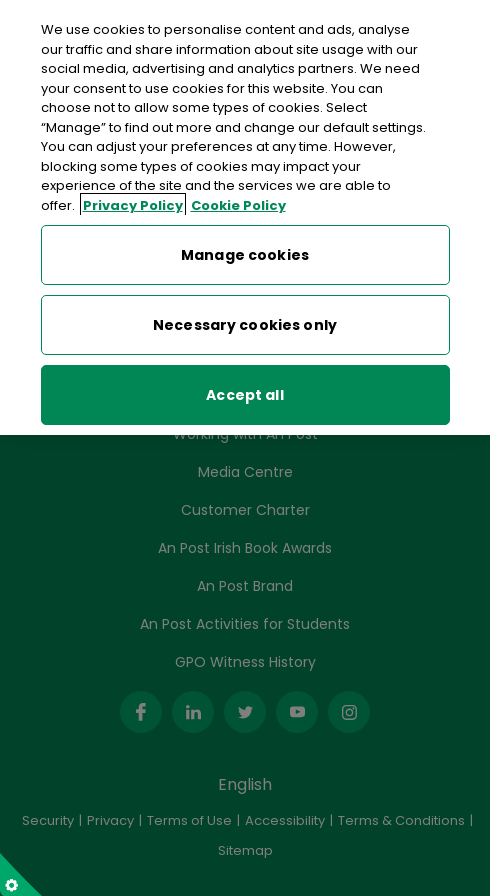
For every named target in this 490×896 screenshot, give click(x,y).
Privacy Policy (133, 198)
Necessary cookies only (245, 319)
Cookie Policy (238, 198)
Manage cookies (245, 249)
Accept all (244, 389)
